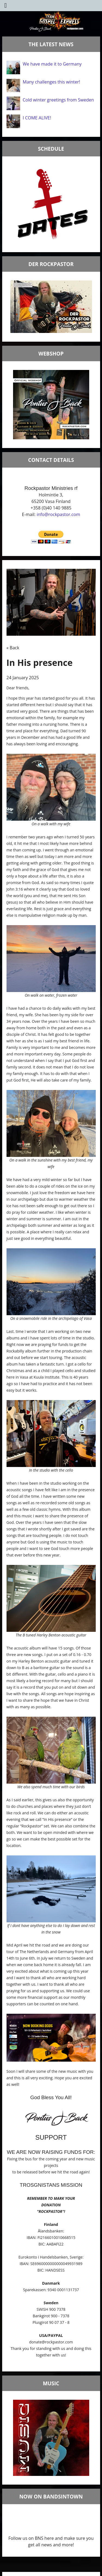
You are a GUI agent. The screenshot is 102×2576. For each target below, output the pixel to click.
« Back (13, 648)
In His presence (40, 662)
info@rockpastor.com (58, 514)
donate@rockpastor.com (51, 2342)
